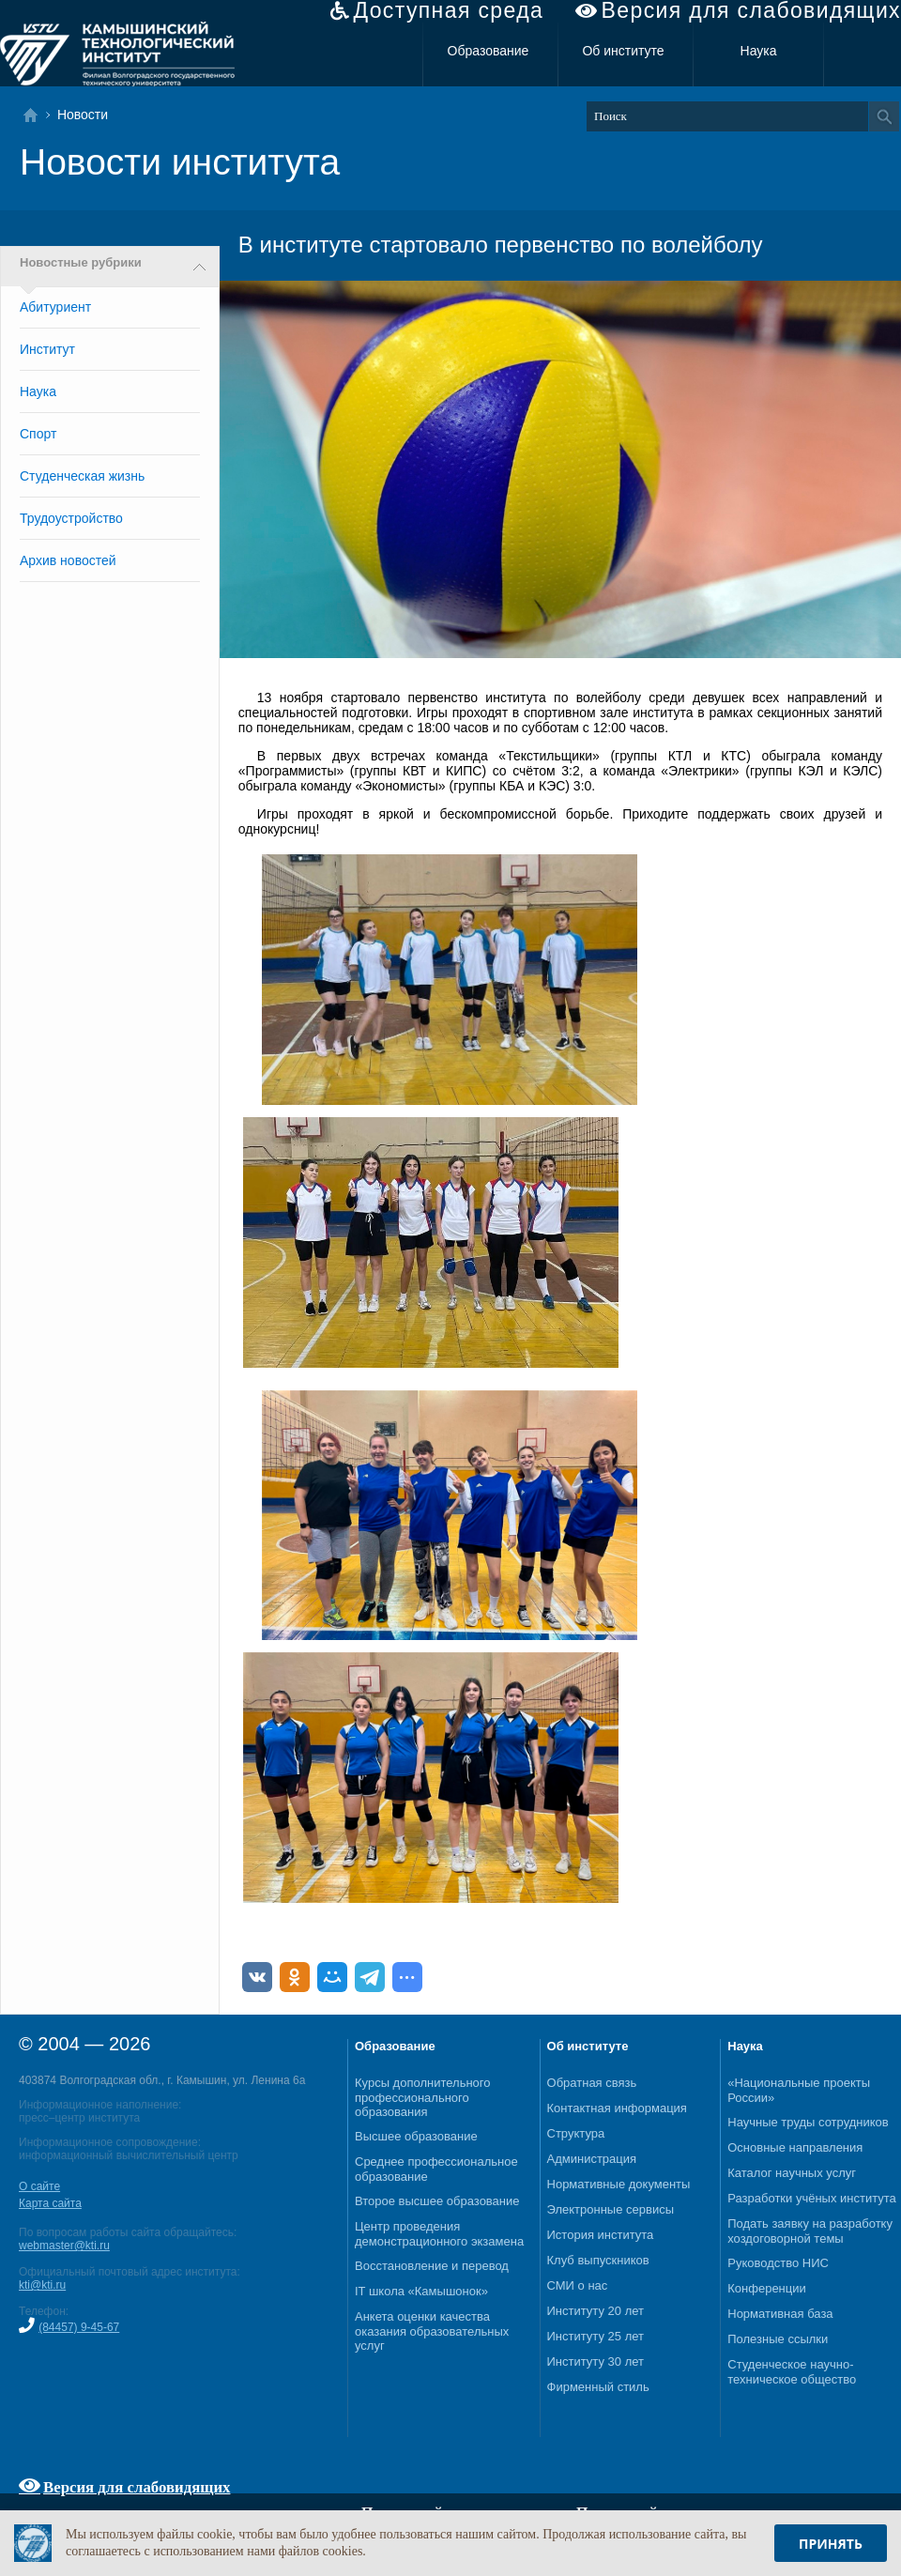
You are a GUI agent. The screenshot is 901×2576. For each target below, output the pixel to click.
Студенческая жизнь (82, 475)
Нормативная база (779, 2314)
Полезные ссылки (777, 2339)
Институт (47, 349)
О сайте (39, 2186)
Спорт (38, 433)
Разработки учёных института (811, 2198)
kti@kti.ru (42, 2285)
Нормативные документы (619, 2184)
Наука (759, 50)
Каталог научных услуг (791, 2173)
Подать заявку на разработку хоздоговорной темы (810, 2231)
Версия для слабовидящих (751, 11)
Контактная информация (617, 2108)
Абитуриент (55, 306)
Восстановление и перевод (432, 2266)
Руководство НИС (778, 2263)
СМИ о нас (577, 2285)
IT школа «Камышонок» (421, 2291)
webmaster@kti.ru (64, 2245)
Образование (488, 50)
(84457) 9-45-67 (78, 2327)
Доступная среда (448, 11)
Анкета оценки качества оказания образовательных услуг (432, 2331)
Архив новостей (68, 560)
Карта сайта (50, 2203)
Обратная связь (592, 2083)
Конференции (766, 2288)
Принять (831, 2544)
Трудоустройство (71, 518)
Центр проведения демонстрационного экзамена (439, 2233)
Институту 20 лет (595, 2311)
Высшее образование (416, 2136)
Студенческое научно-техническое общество (791, 2371)
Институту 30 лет (595, 2361)
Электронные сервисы (611, 2209)
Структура (576, 2133)
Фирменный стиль (598, 2387)
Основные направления (795, 2147)
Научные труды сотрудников (807, 2122)
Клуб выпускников (598, 2260)
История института (600, 2235)
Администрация (592, 2159)
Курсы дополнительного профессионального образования (423, 2097)
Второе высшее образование (437, 2201)
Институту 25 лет (595, 2336)
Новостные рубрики (81, 262)
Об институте (623, 50)
